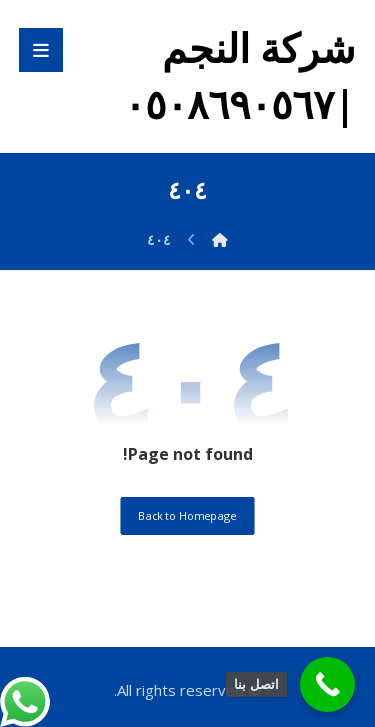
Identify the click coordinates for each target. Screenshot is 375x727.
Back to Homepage (187, 515)
